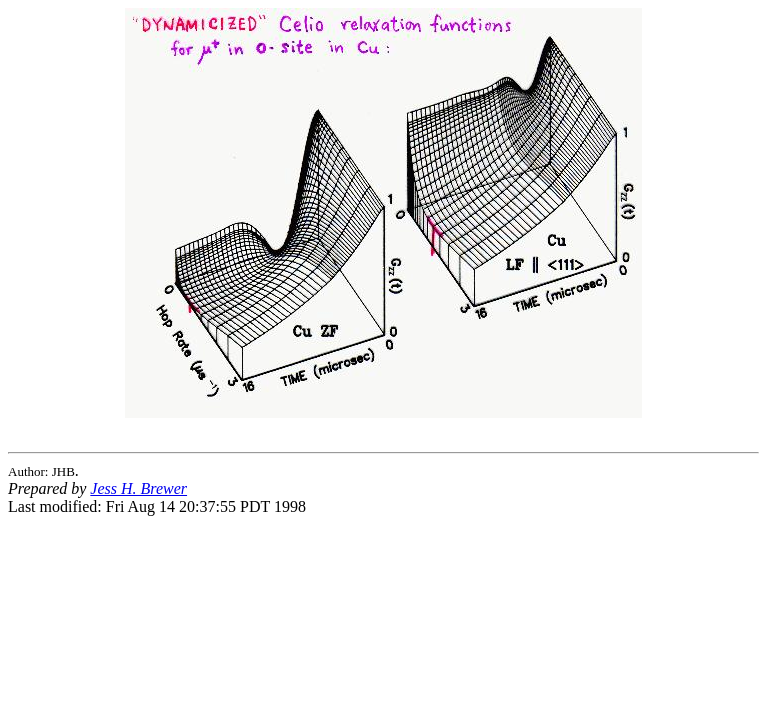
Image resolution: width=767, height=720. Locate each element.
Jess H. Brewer (138, 488)
